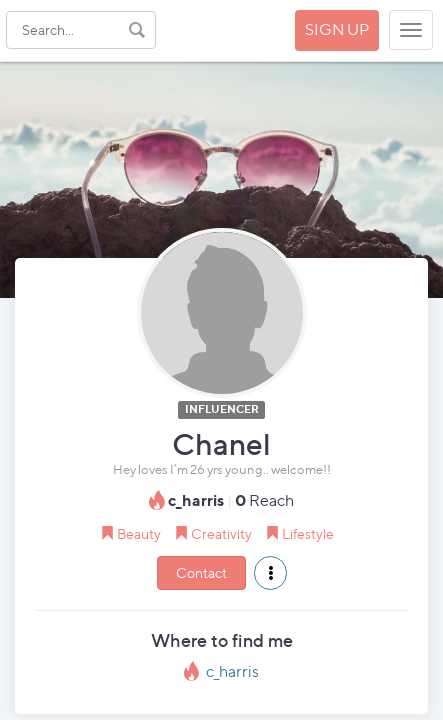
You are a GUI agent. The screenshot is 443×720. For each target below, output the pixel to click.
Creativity (221, 533)
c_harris (232, 671)
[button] (270, 573)
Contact (201, 572)
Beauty (139, 533)
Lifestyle (308, 533)
